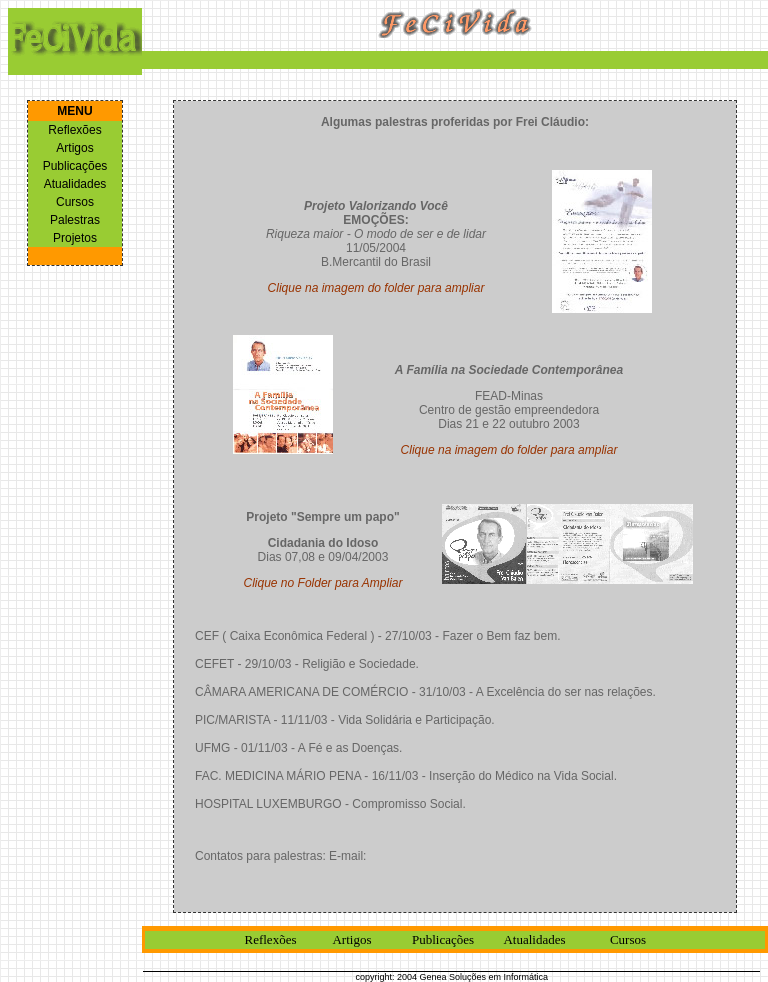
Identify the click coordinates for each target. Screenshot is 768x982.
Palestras (75, 220)
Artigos (74, 148)
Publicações (75, 166)
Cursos (75, 202)
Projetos (75, 238)
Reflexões (74, 130)
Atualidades (75, 184)
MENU (74, 111)
